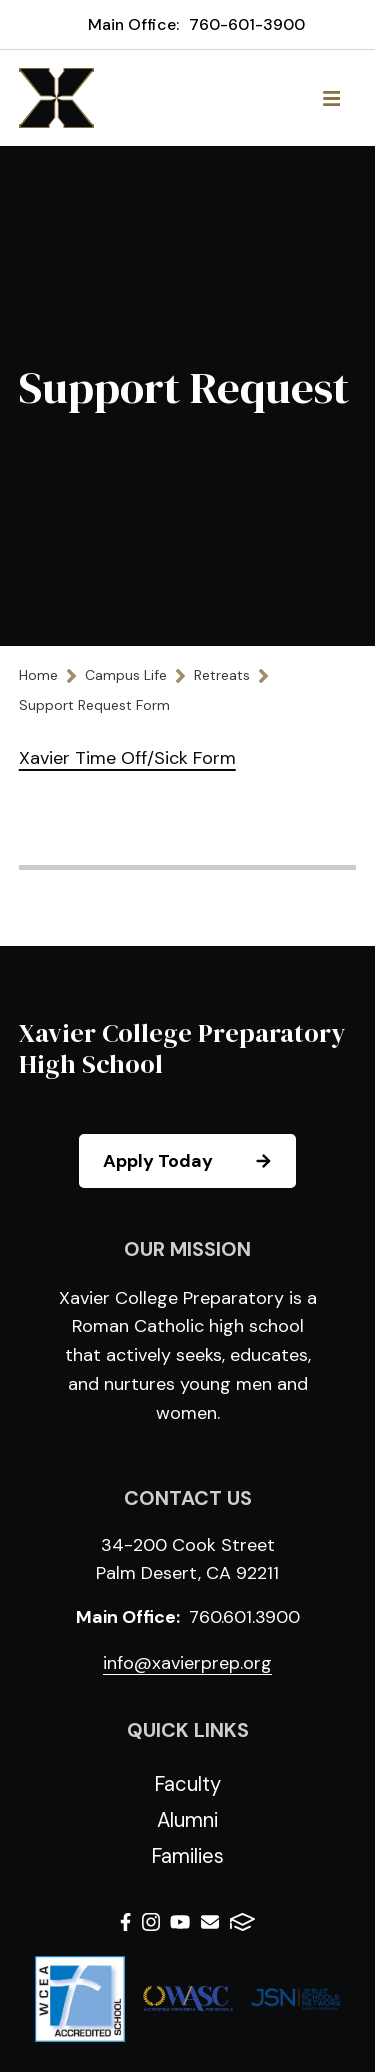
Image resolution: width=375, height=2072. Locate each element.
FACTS (242, 1922)
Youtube (180, 1922)
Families (187, 1856)
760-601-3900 (247, 24)
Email (210, 1922)
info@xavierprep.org (187, 1663)
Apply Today (198, 1161)
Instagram (151, 1922)
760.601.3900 (244, 1617)
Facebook (125, 1922)
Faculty (187, 1784)
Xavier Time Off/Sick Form (127, 758)
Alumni (187, 1820)
